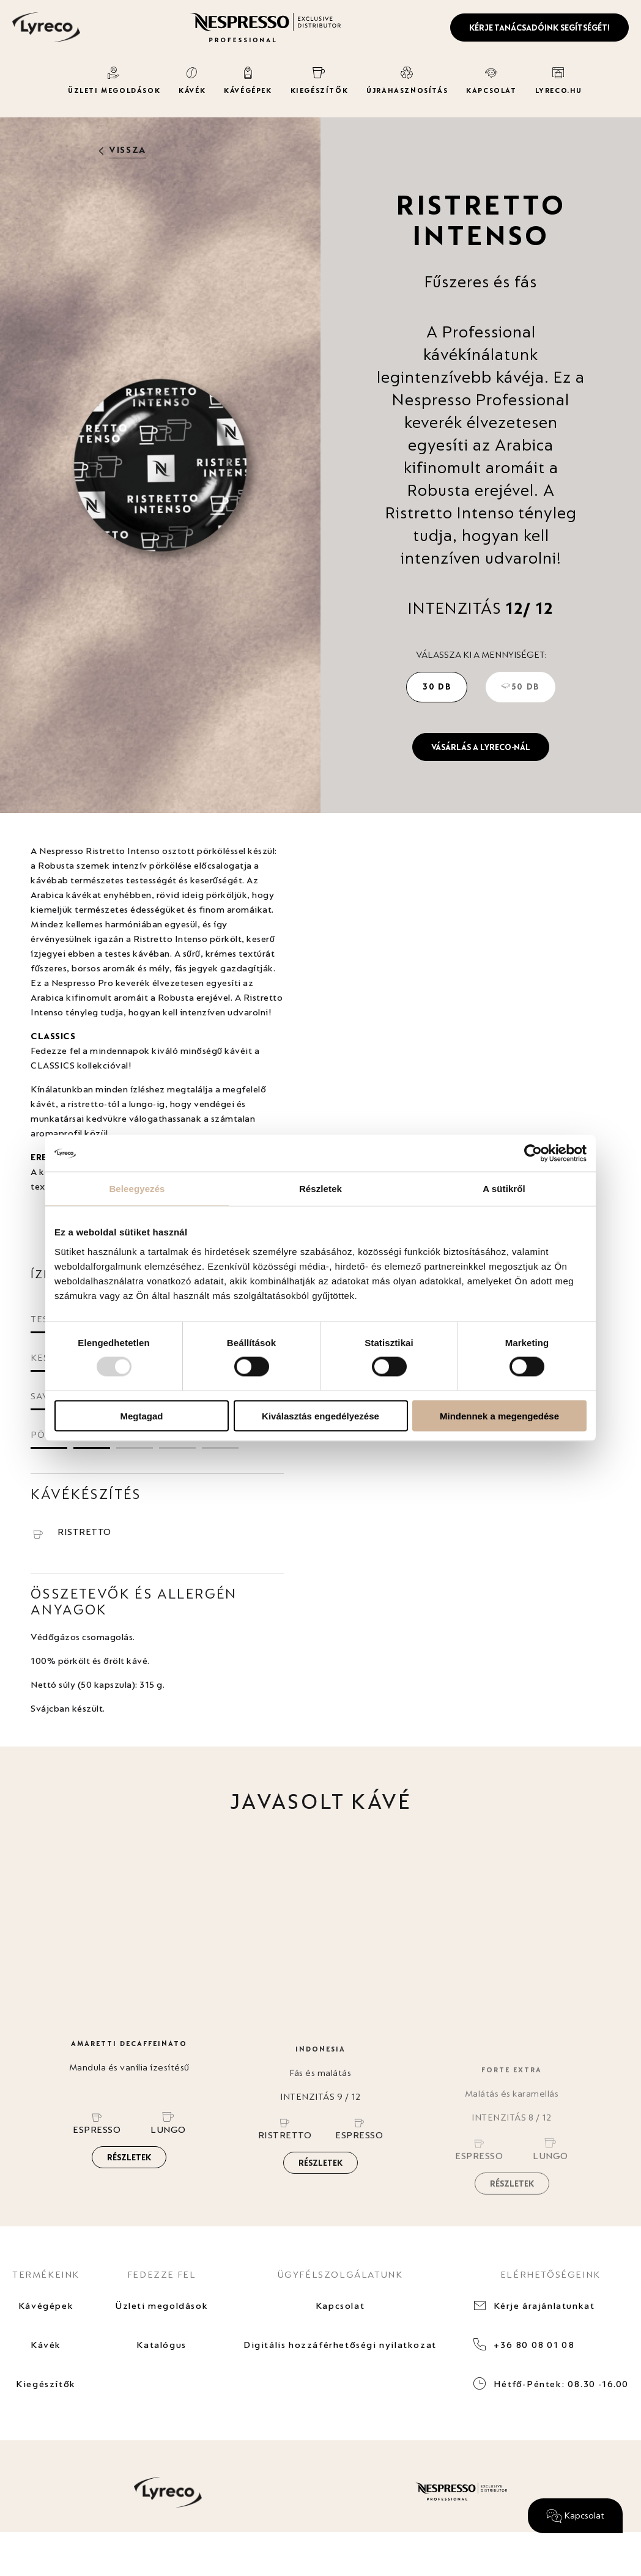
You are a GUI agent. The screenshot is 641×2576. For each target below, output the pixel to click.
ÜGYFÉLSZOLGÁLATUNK (340, 2274)
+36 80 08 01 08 (534, 2344)
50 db (520, 686)
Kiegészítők (46, 2384)
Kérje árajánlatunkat (544, 2305)
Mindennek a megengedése (499, 1415)
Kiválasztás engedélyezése (320, 1415)
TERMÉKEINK (46, 2274)
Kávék (46, 2344)
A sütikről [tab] (504, 1188)
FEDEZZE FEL (161, 2274)
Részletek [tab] (320, 1188)
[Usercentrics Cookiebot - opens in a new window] (533, 1153)
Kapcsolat (340, 2305)
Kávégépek (45, 2305)
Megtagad (141, 1415)
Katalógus (161, 2344)
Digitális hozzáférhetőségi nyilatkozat (340, 2344)
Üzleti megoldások (161, 2305)
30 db (437, 686)
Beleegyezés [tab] (137, 1188)
